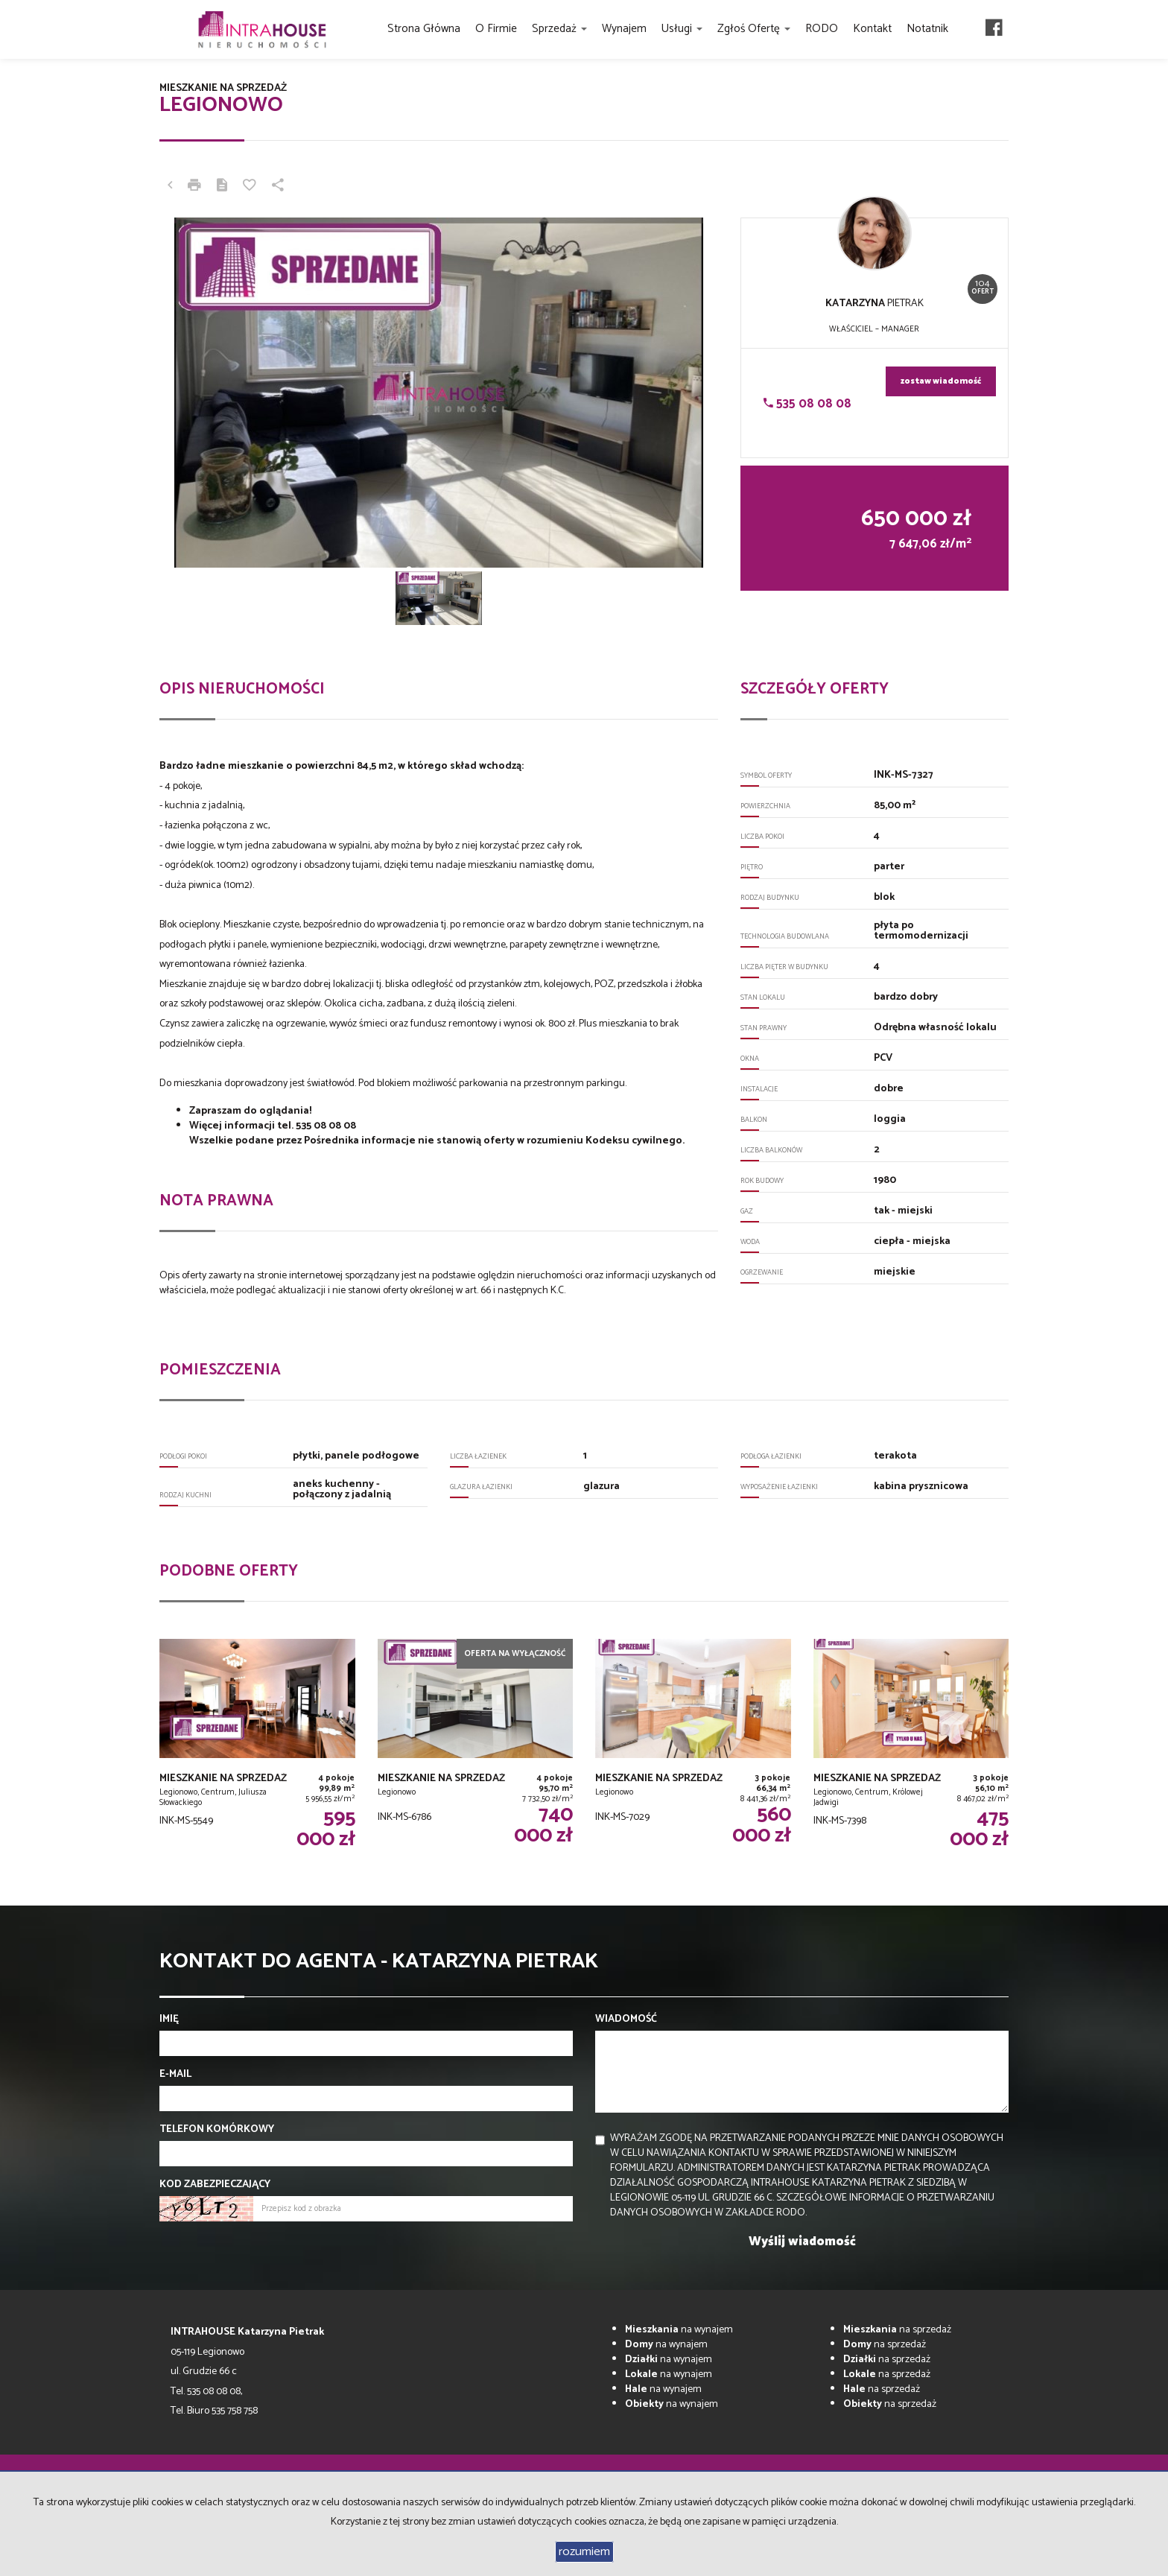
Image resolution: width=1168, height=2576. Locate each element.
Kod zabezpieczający (214, 2184)
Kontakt (872, 28)
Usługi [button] (681, 28)
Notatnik (927, 28)
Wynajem (624, 28)
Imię (169, 2019)
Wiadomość (626, 2019)
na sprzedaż (897, 2329)
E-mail (175, 2074)
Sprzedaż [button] (559, 28)
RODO (821, 28)
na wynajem (679, 2329)
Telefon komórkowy (216, 2129)
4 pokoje (182, 786)
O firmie (496, 28)
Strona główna (423, 28)
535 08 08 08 (807, 403)
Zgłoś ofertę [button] (753, 28)
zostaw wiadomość (941, 381)
